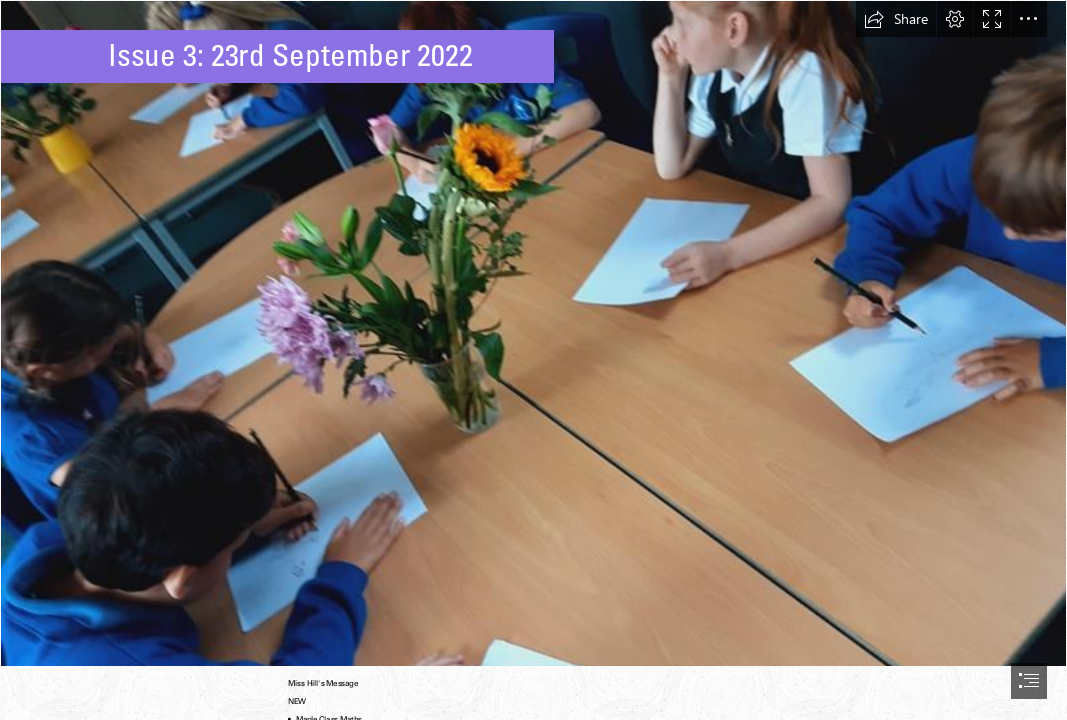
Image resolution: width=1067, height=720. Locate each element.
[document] (533, 360)
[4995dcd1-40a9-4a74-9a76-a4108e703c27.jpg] (533, 333)
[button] (896, 19)
